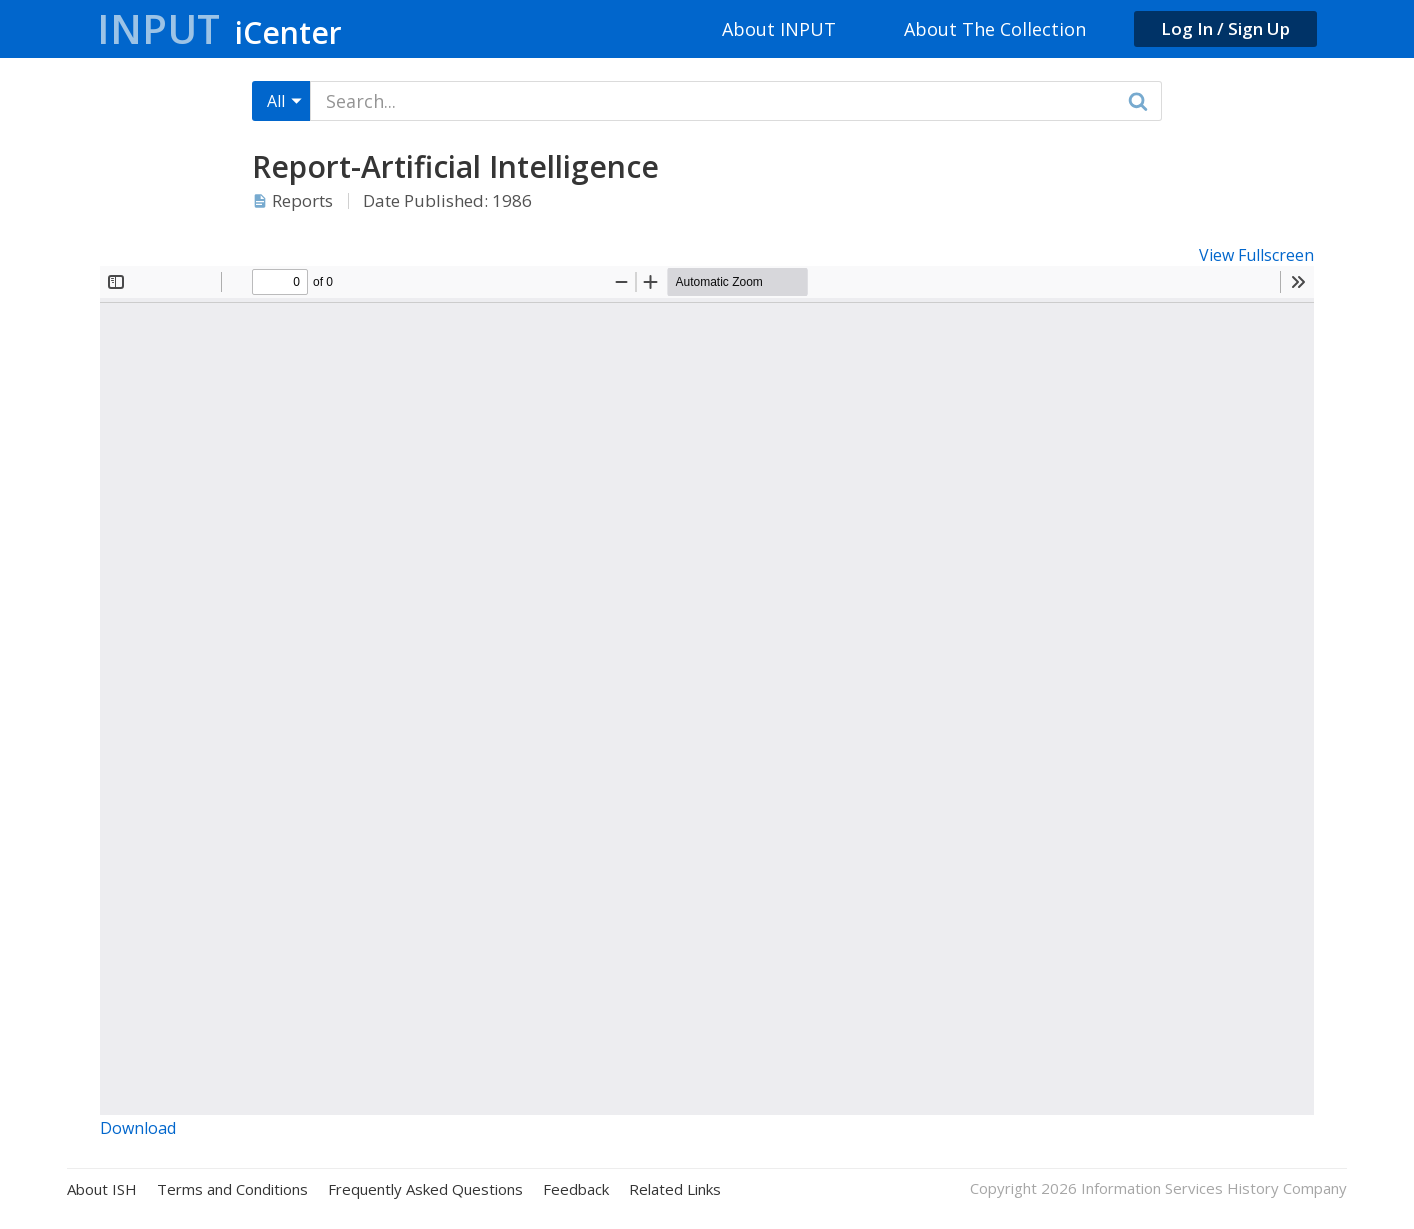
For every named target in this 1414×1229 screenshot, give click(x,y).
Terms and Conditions (232, 1189)
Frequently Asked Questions (425, 1189)
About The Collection (995, 29)
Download (138, 1128)
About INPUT (779, 29)
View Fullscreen (1256, 255)
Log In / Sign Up (1225, 28)
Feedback (576, 1189)
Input (219, 28)
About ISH (102, 1189)
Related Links (675, 1189)
